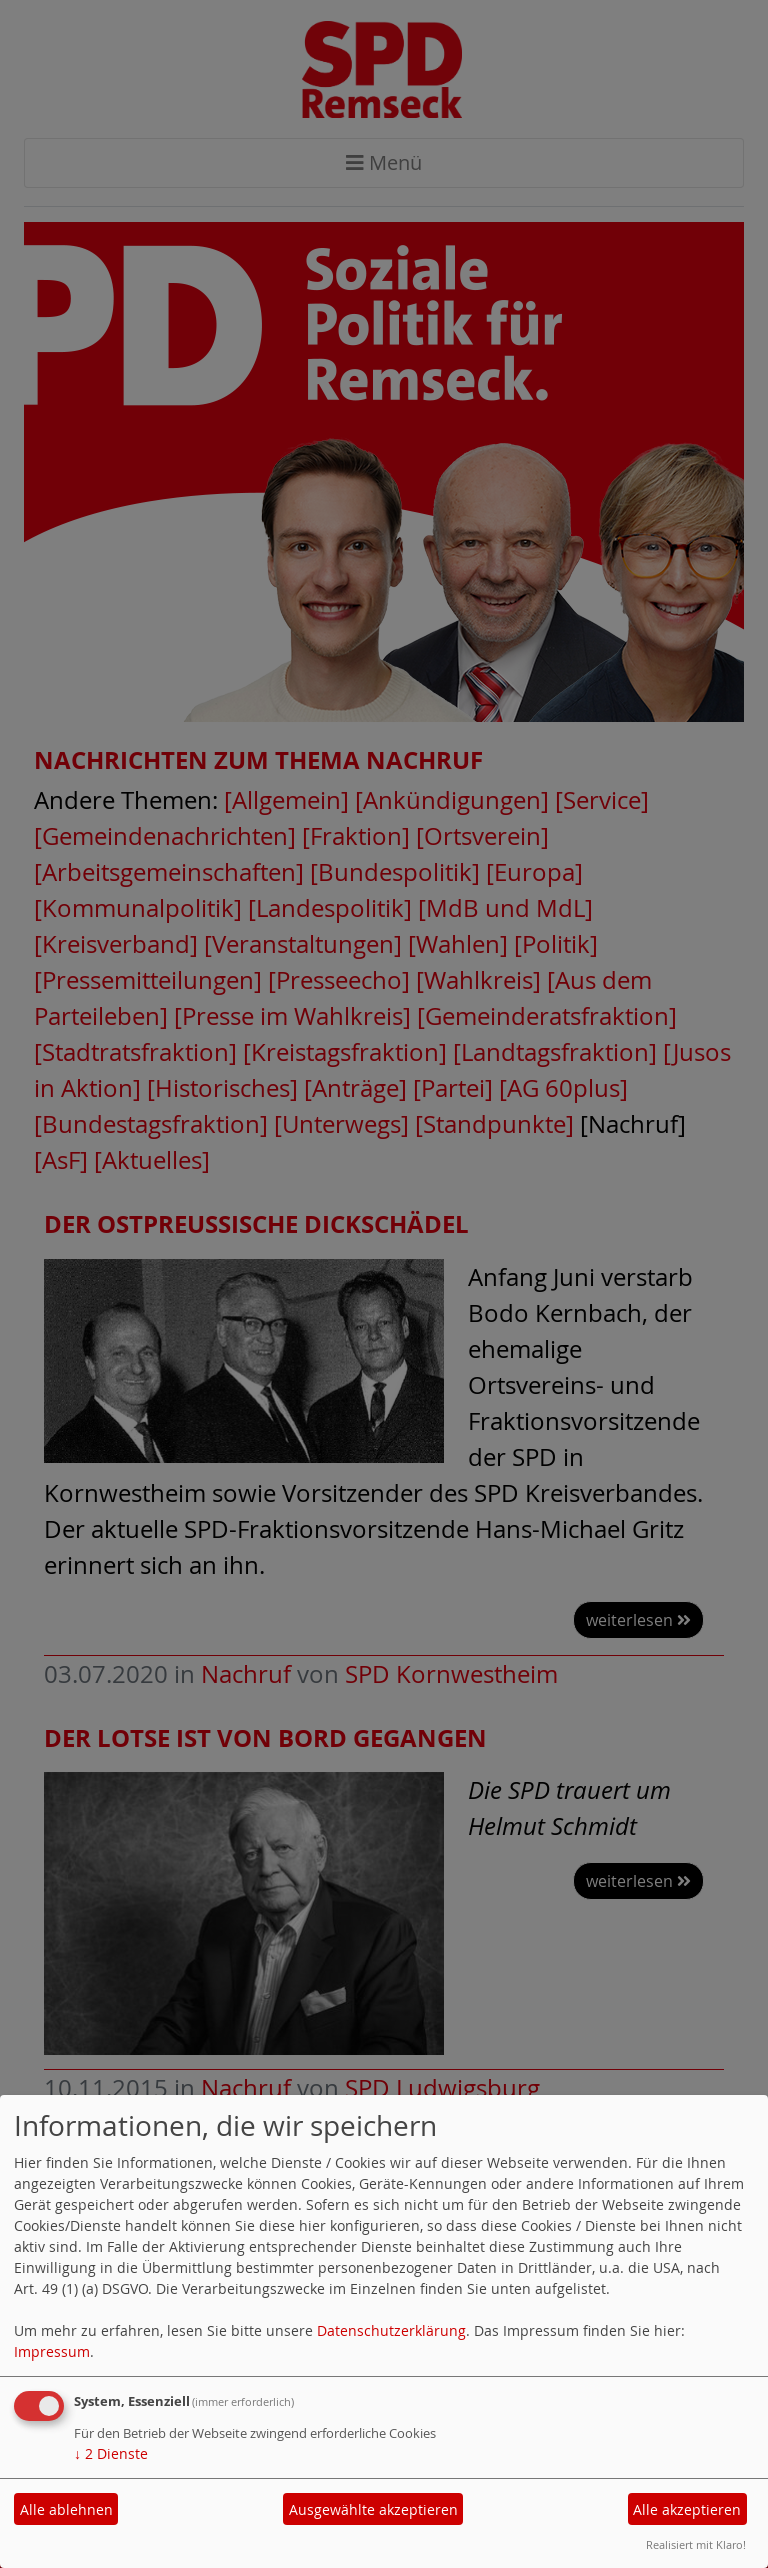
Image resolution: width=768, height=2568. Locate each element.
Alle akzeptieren (687, 2509)
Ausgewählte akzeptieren (373, 2509)
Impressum (52, 2351)
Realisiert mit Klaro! (696, 2544)
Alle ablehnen (66, 2509)
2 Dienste (111, 2453)
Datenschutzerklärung (391, 2330)
